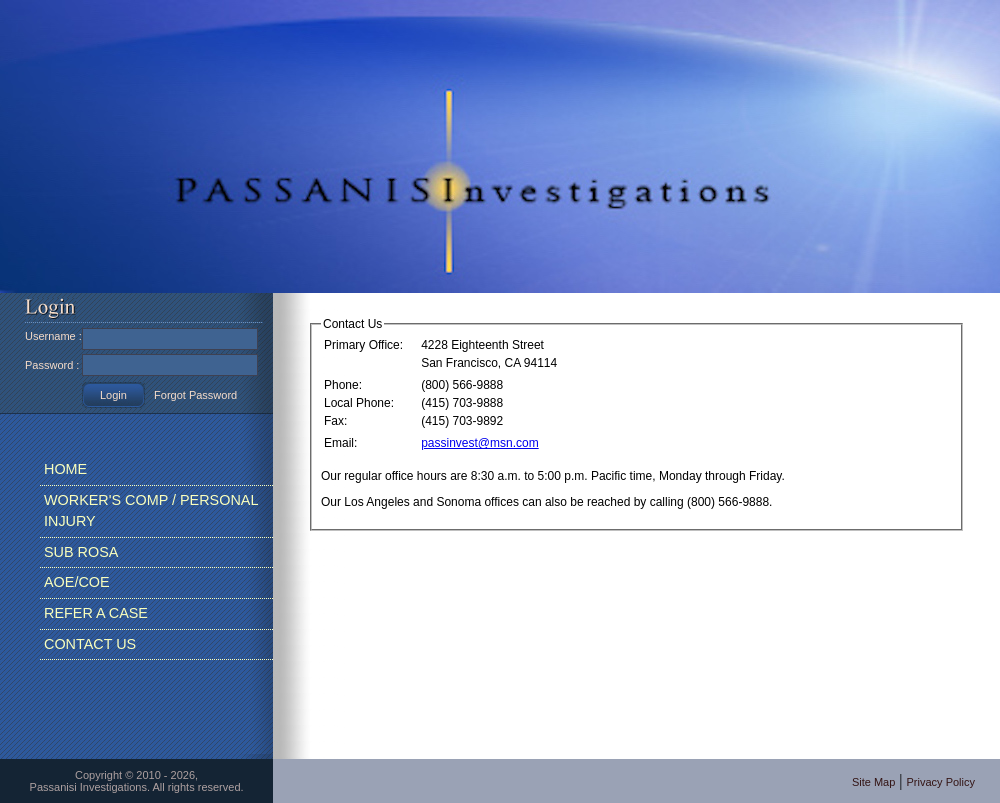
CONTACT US (90, 644)
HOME (65, 469)
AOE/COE (77, 582)
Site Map (873, 782)
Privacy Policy (941, 782)
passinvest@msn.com (480, 443)
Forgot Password (195, 395)
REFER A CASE (96, 613)
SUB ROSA (81, 552)
